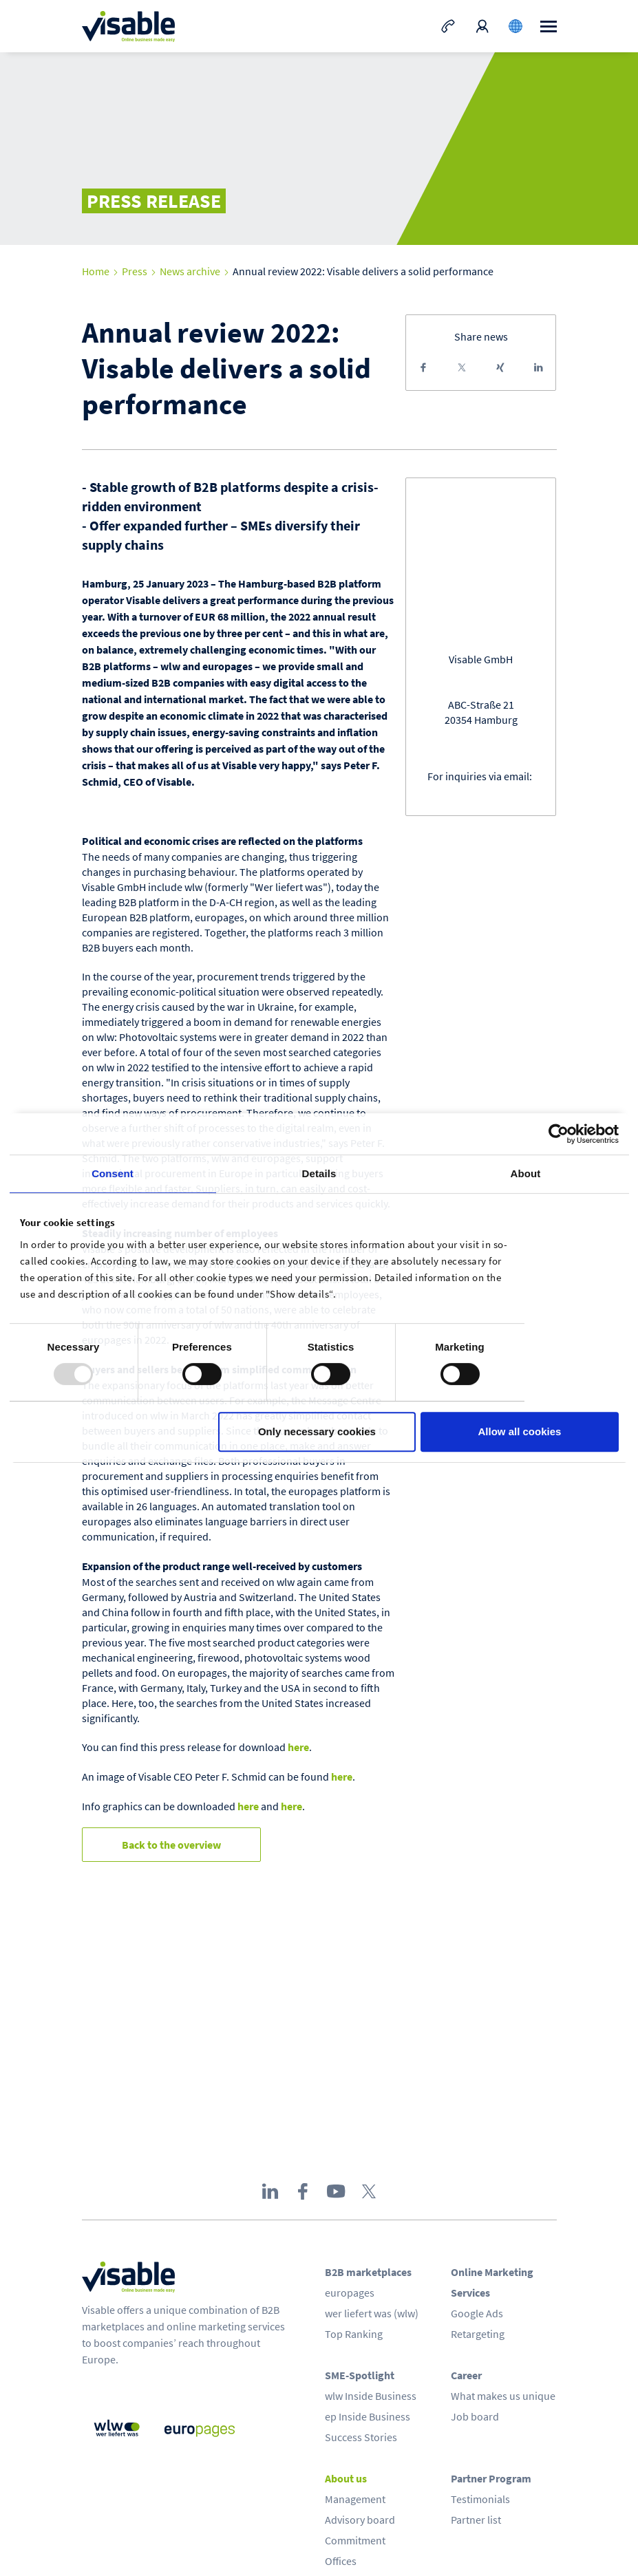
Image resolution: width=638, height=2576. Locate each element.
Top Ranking (354, 2334)
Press (134, 271)
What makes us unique (503, 2396)
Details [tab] (319, 1173)
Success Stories (361, 2437)
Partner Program (491, 2478)
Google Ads (477, 2313)
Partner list (476, 2519)
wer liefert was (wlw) (371, 2313)
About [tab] (526, 1173)
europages (349, 2292)
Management (355, 2499)
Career (466, 2375)
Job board (475, 2416)
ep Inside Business (367, 2416)
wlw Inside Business (370, 2396)
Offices (341, 2561)
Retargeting (477, 2334)
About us (346, 2478)
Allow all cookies (520, 1431)
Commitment (355, 2540)
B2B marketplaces (368, 2272)
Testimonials (480, 2499)
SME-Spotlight (359, 2375)
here (298, 1747)
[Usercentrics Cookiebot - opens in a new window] (558, 1134)
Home (95, 271)
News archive (190, 271)
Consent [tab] (113, 1173)
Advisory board (360, 2519)
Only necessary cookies (317, 1431)
